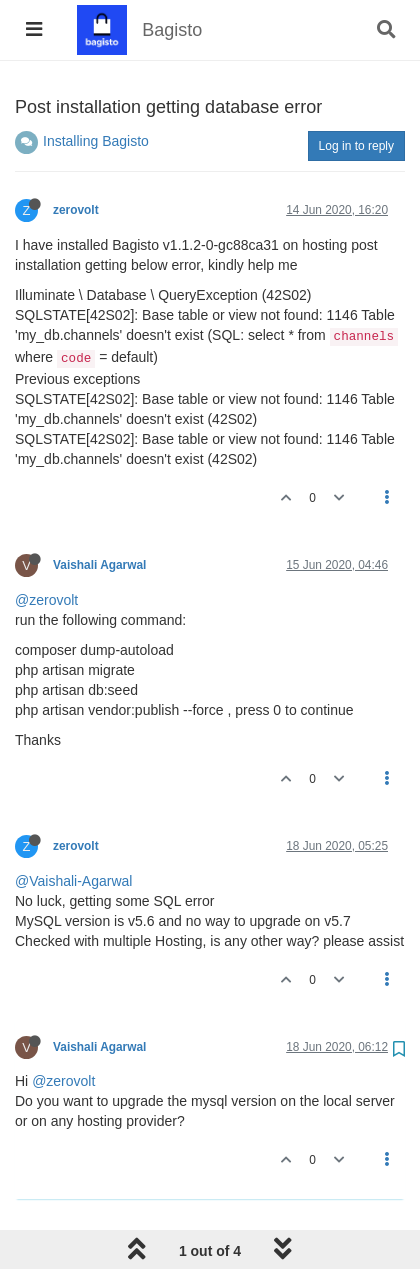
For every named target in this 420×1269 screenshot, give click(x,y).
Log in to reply (356, 146)
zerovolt (76, 210)
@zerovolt (46, 600)
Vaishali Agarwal (99, 565)
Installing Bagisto (96, 141)
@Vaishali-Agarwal (73, 881)
